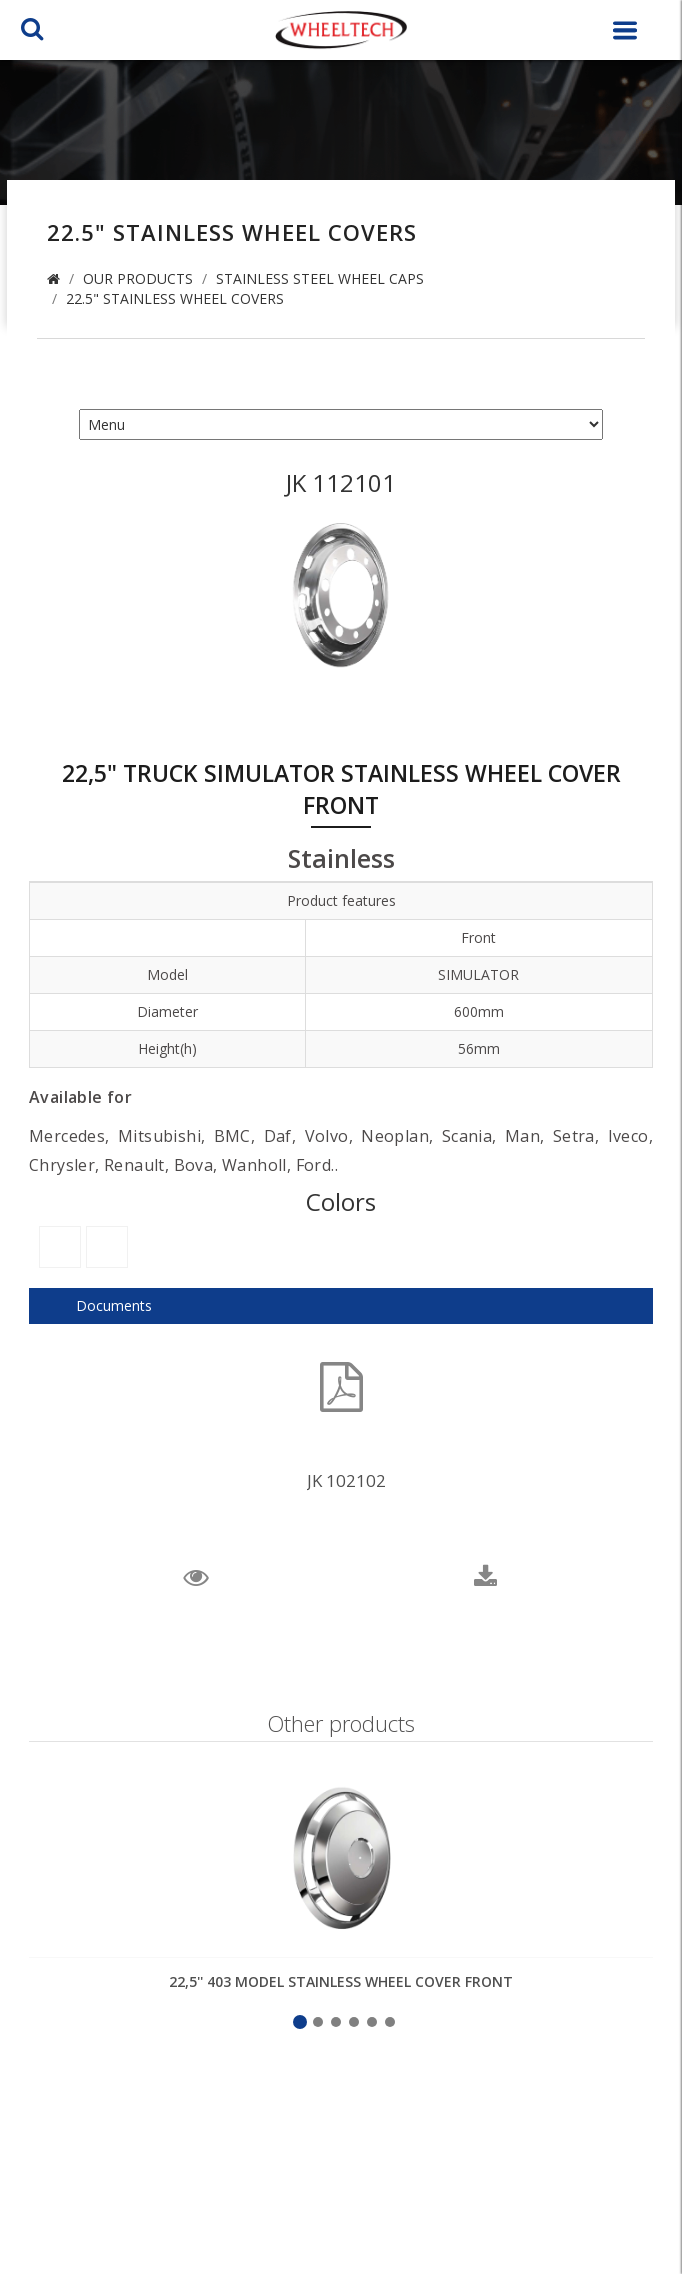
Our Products (138, 278)
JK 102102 (346, 1481)
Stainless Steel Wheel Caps (320, 278)
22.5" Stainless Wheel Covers (175, 298)
